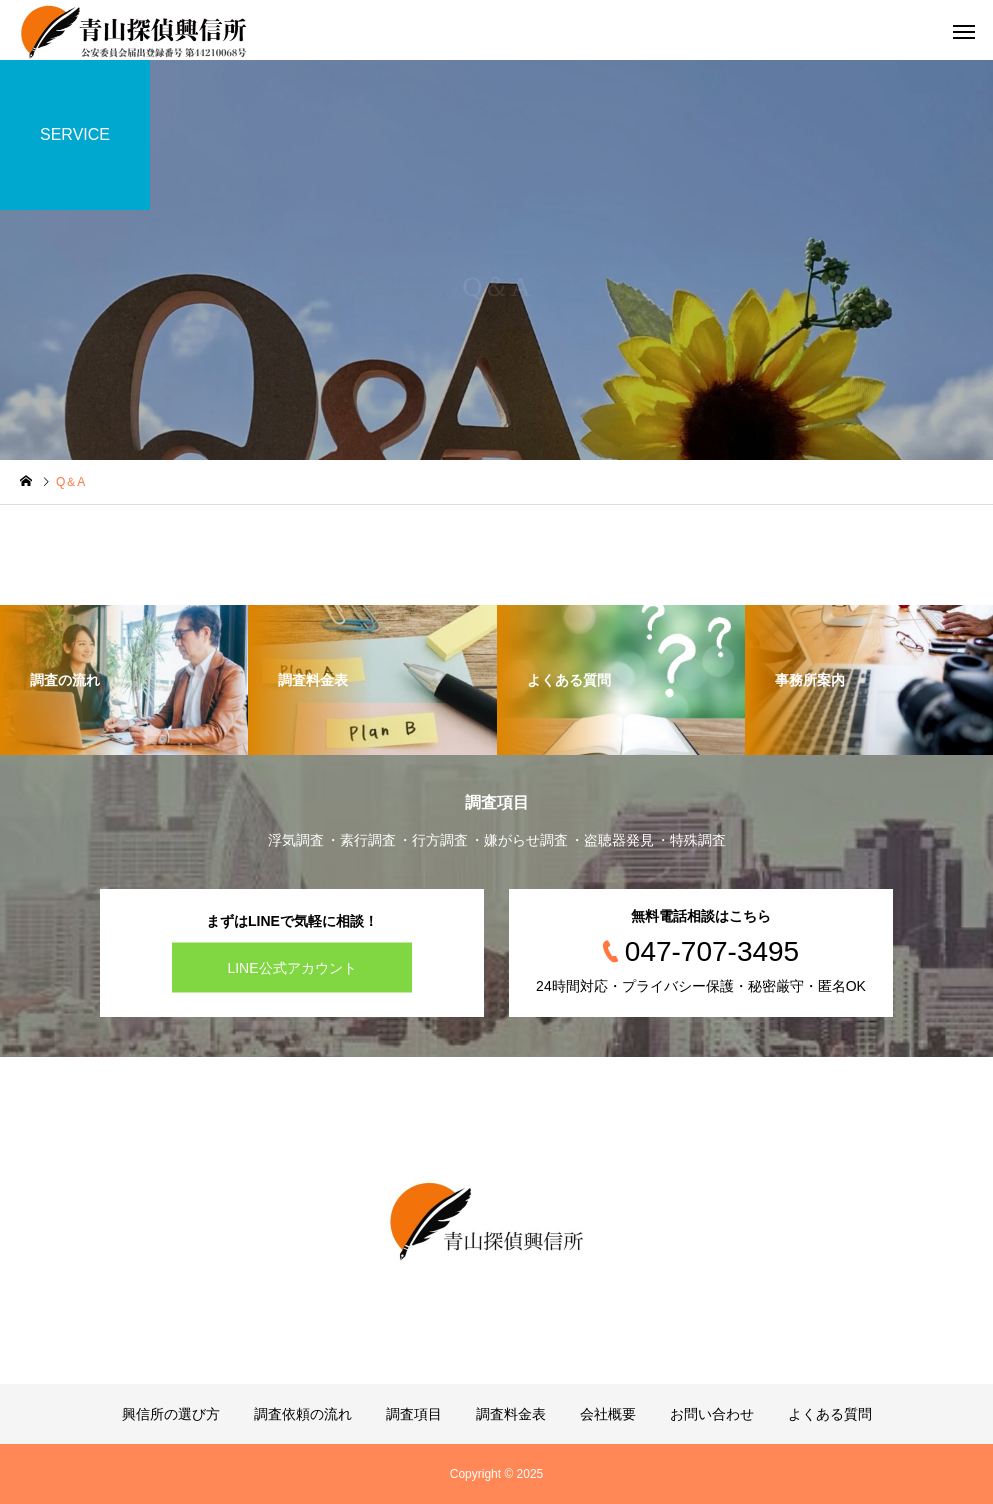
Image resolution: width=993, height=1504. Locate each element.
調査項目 (414, 1414)
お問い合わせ (712, 1414)
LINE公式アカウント (291, 968)
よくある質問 (830, 1414)
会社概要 (608, 1414)
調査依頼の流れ (303, 1414)
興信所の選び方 (171, 1414)
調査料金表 (511, 1414)
